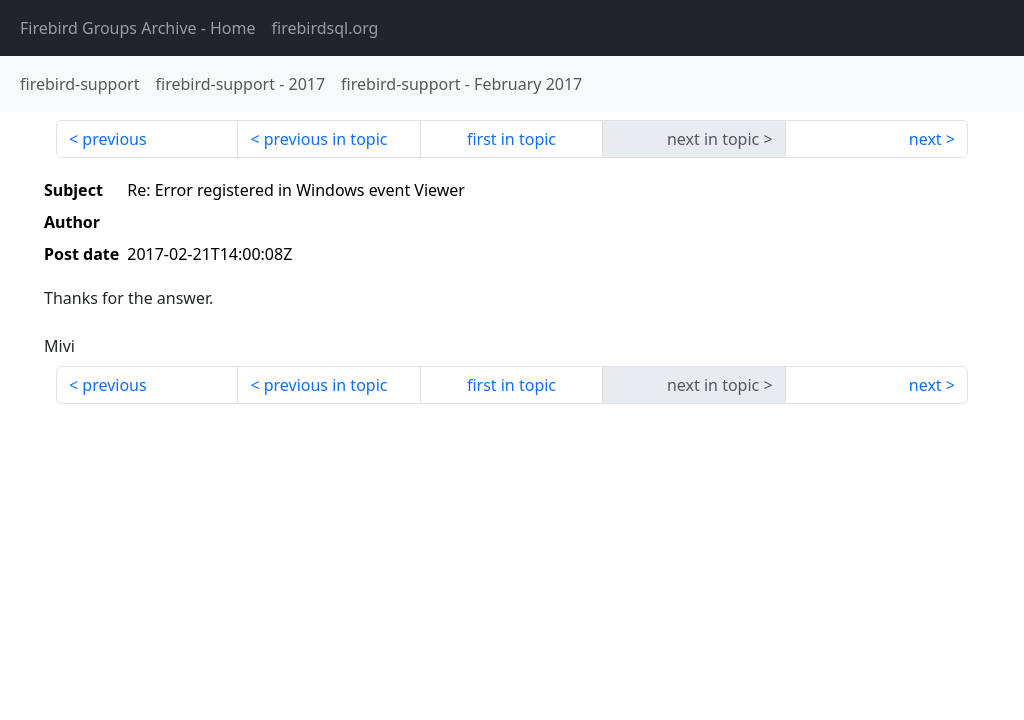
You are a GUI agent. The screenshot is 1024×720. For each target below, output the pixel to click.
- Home (138, 28)
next (925, 139)
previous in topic (326, 139)
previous (114, 139)
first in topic (511, 139)
